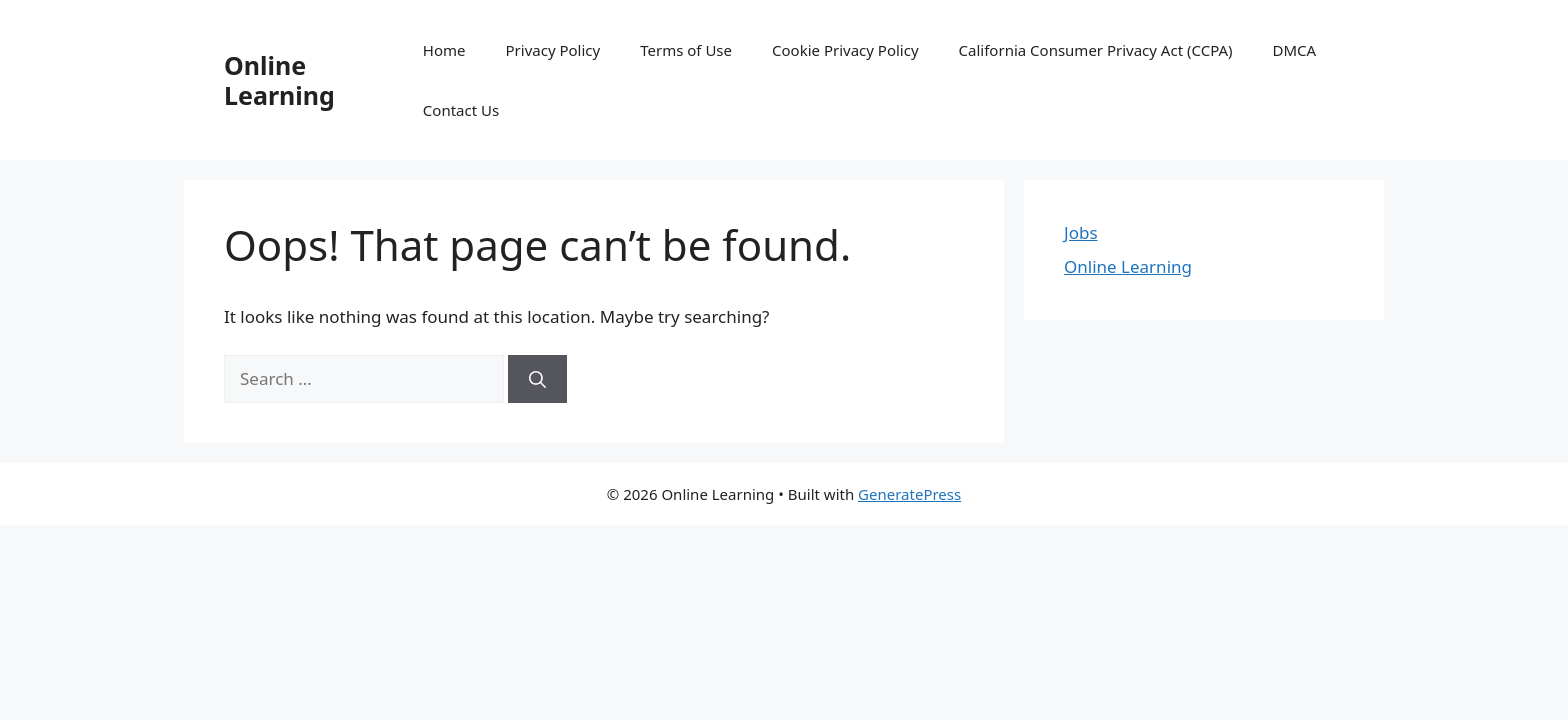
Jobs (1081, 232)
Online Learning (279, 80)
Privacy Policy (553, 50)
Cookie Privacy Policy (845, 50)
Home (444, 50)
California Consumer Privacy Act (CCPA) (1096, 50)
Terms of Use (686, 50)
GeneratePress (909, 494)
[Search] (537, 379)
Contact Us (461, 110)
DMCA (1295, 50)
